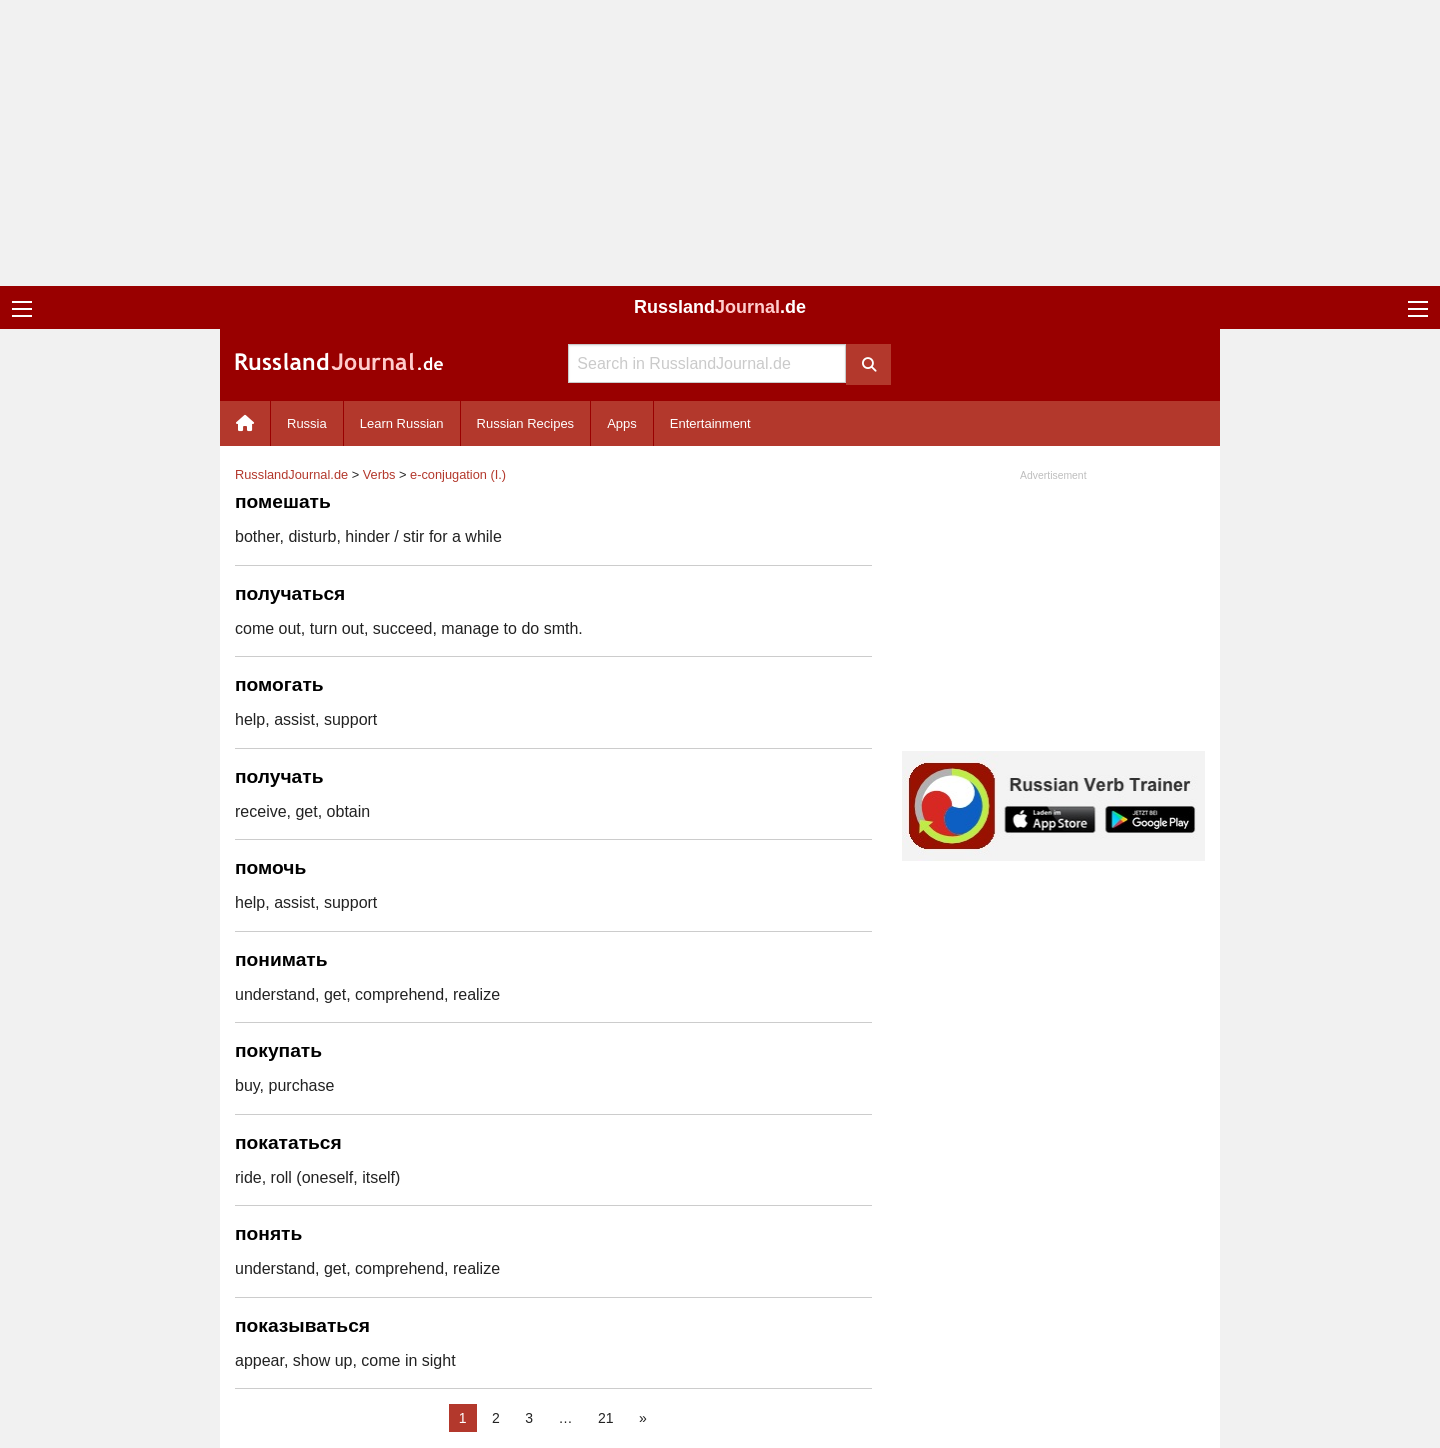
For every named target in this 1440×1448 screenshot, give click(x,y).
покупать (278, 1050)
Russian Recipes (526, 423)
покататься (288, 1142)
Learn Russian (402, 423)
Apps (622, 423)
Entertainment (710, 423)
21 (606, 1418)
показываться (302, 1325)
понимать (281, 959)
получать (279, 776)
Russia (307, 423)
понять (268, 1233)
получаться (290, 593)
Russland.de (720, 307)
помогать (279, 684)
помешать (283, 501)
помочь (270, 867)
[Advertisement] (720, 143)
